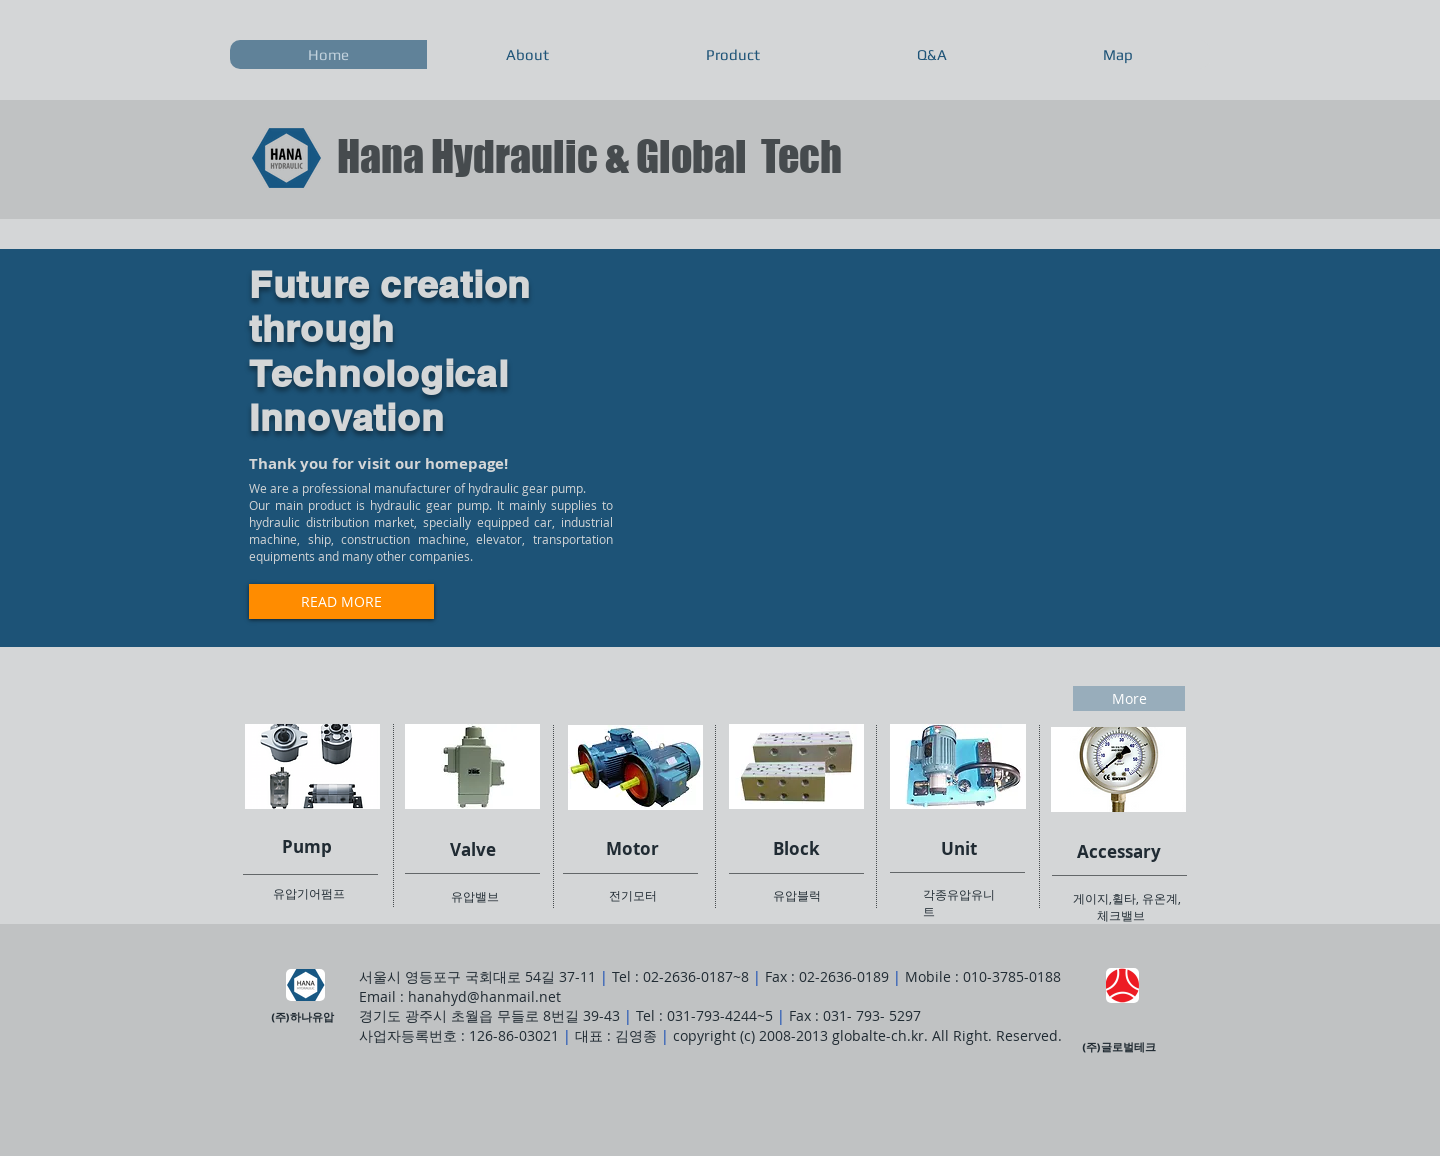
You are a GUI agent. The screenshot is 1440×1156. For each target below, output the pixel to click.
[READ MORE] (341, 601)
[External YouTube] (909, 439)
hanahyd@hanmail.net (484, 996)
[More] (1129, 698)
